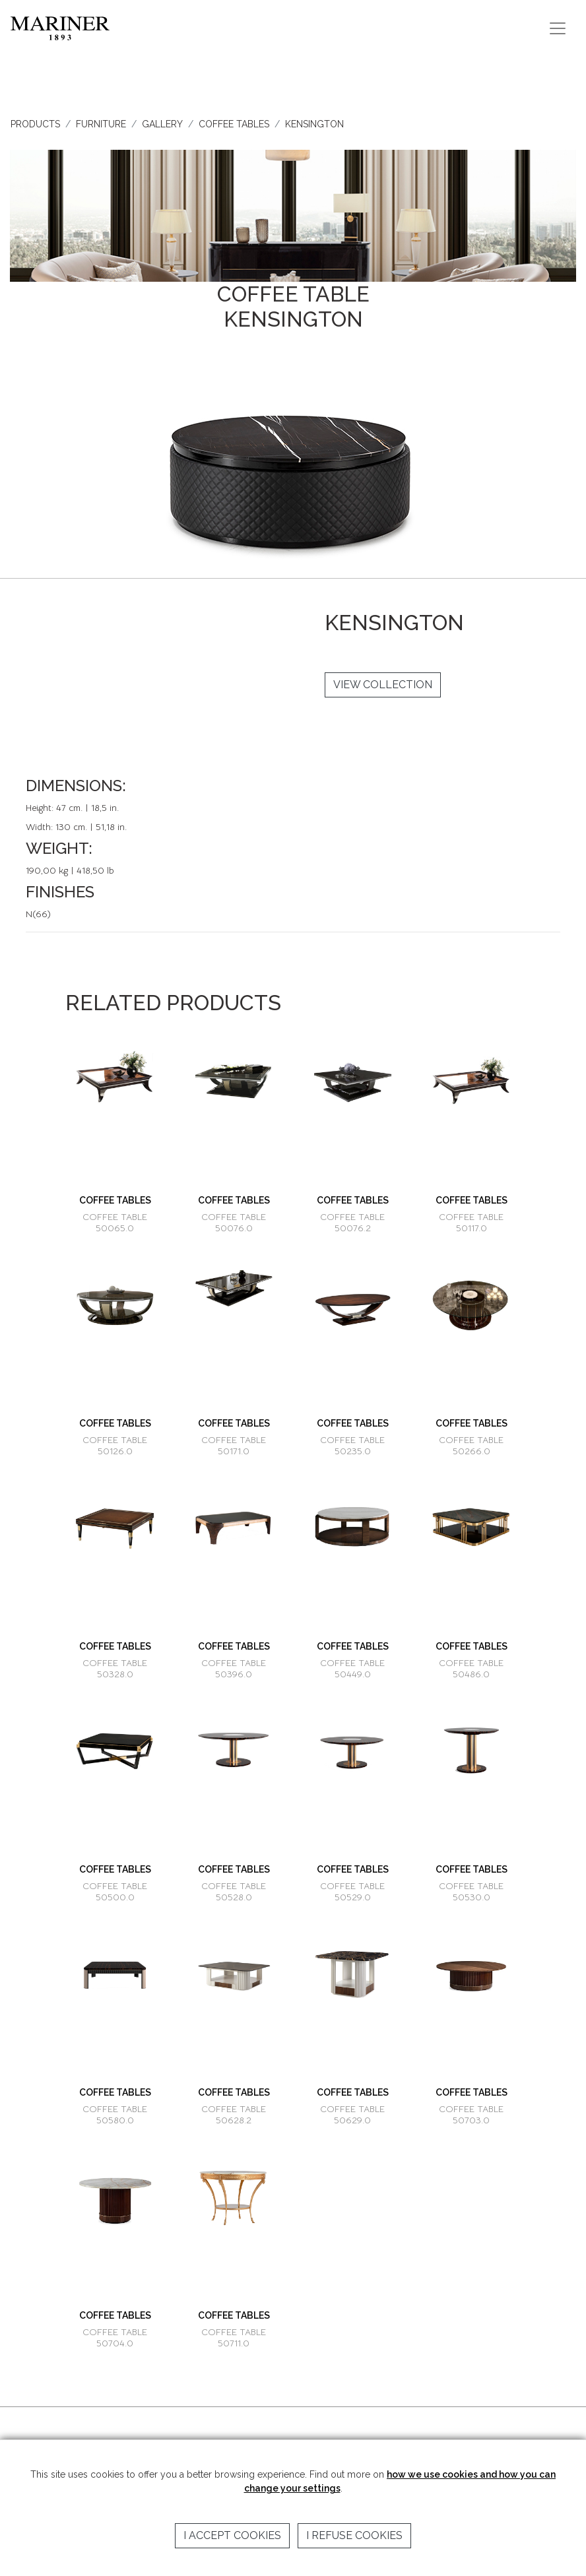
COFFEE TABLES (234, 124)
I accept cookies (232, 2535)
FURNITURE (101, 124)
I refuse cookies (354, 2535)
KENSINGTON (314, 124)
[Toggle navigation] (557, 28)
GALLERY (162, 124)
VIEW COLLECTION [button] (382, 684)
